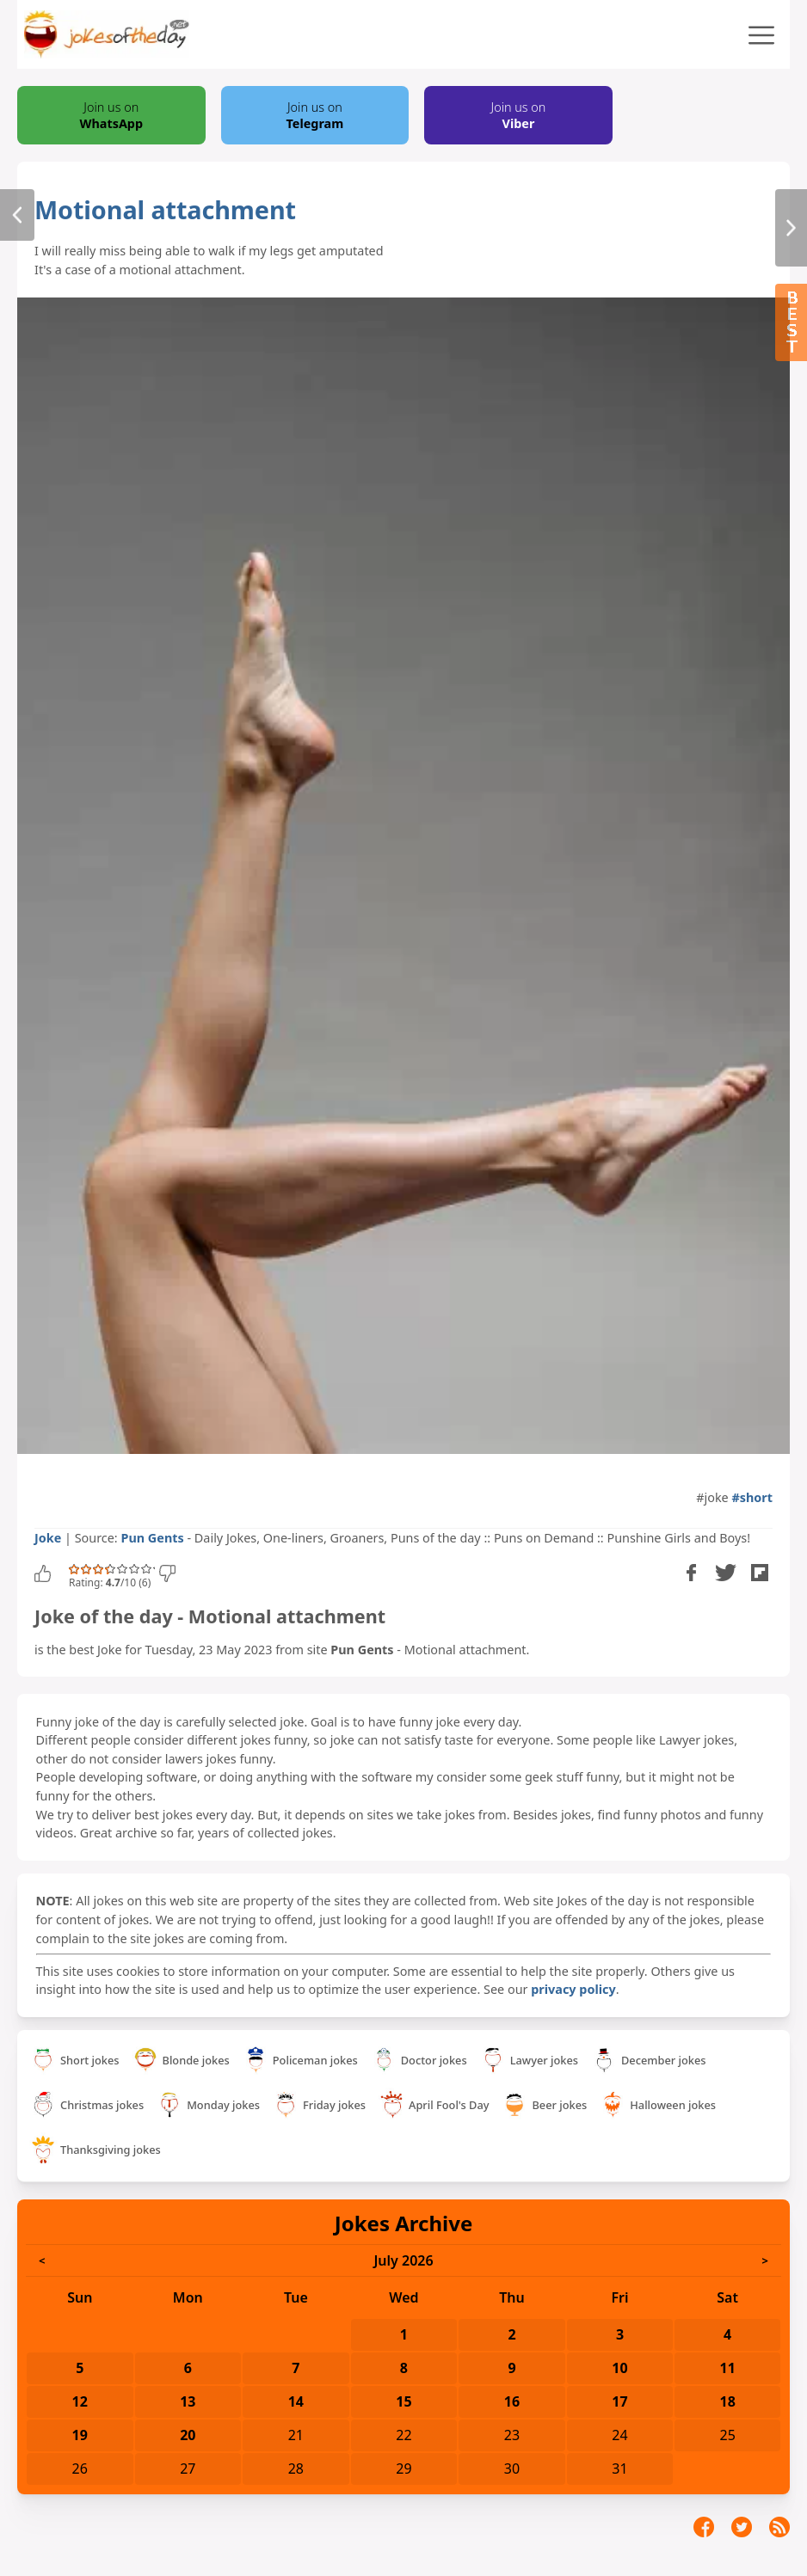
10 (619, 2367)
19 (80, 2435)
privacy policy (573, 1989)
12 (80, 2401)
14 (296, 2401)
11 (727, 2367)
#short (752, 1497)
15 (403, 2401)
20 (187, 2435)
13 (187, 2401)
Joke (47, 1538)
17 (619, 2401)
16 (512, 2401)
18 (727, 2401)
